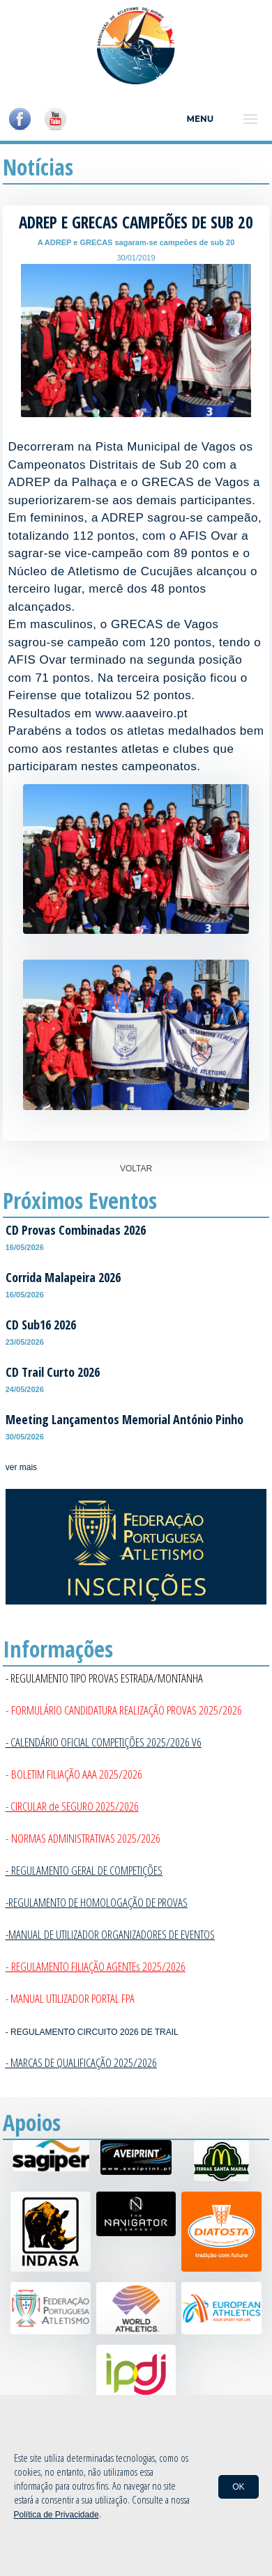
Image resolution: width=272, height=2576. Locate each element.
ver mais (21, 1467)
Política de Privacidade (56, 2515)
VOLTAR (136, 1168)
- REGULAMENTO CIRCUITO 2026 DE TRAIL (92, 2032)
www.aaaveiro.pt (142, 713)
